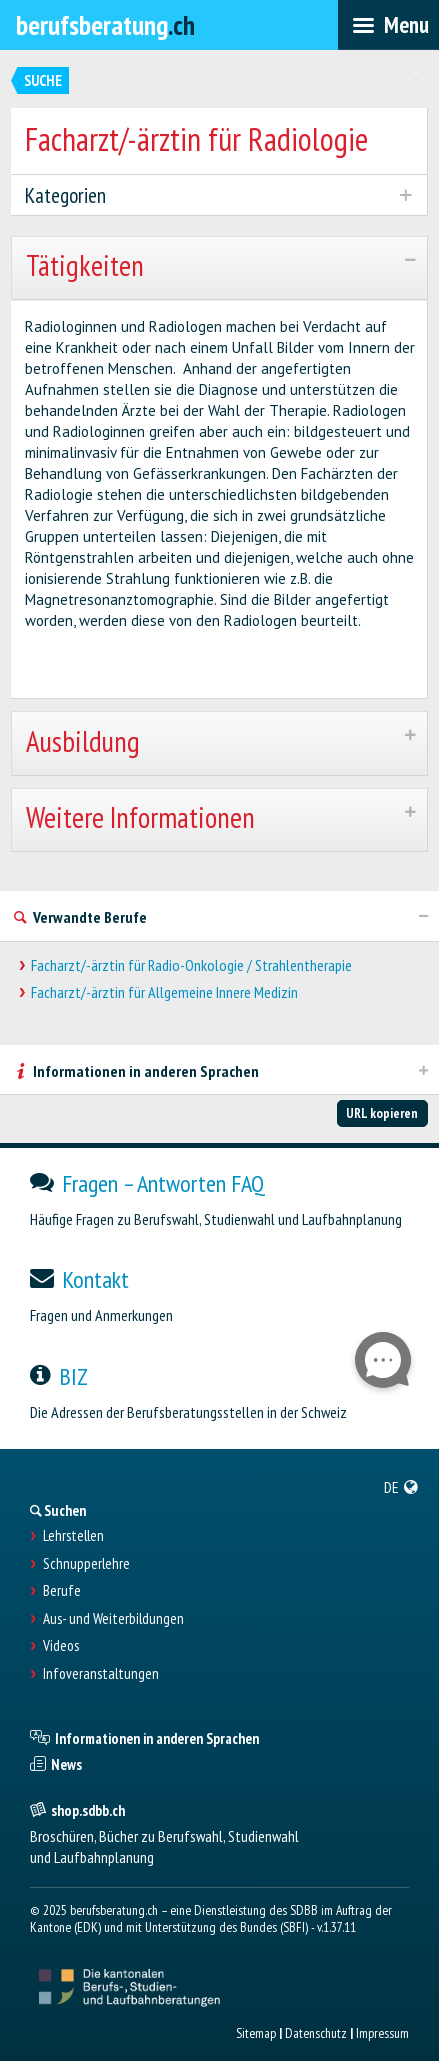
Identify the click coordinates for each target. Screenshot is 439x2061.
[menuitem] (401, 1487)
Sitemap (256, 2033)
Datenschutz (316, 2033)
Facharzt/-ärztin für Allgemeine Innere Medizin (164, 992)
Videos (61, 1646)
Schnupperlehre (86, 1564)
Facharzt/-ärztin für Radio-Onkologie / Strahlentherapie (191, 965)
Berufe (62, 1591)
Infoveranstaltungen (101, 1674)
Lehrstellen (73, 1536)
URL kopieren (382, 1113)
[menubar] (388, 25)
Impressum (382, 2033)
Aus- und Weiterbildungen (113, 1619)
